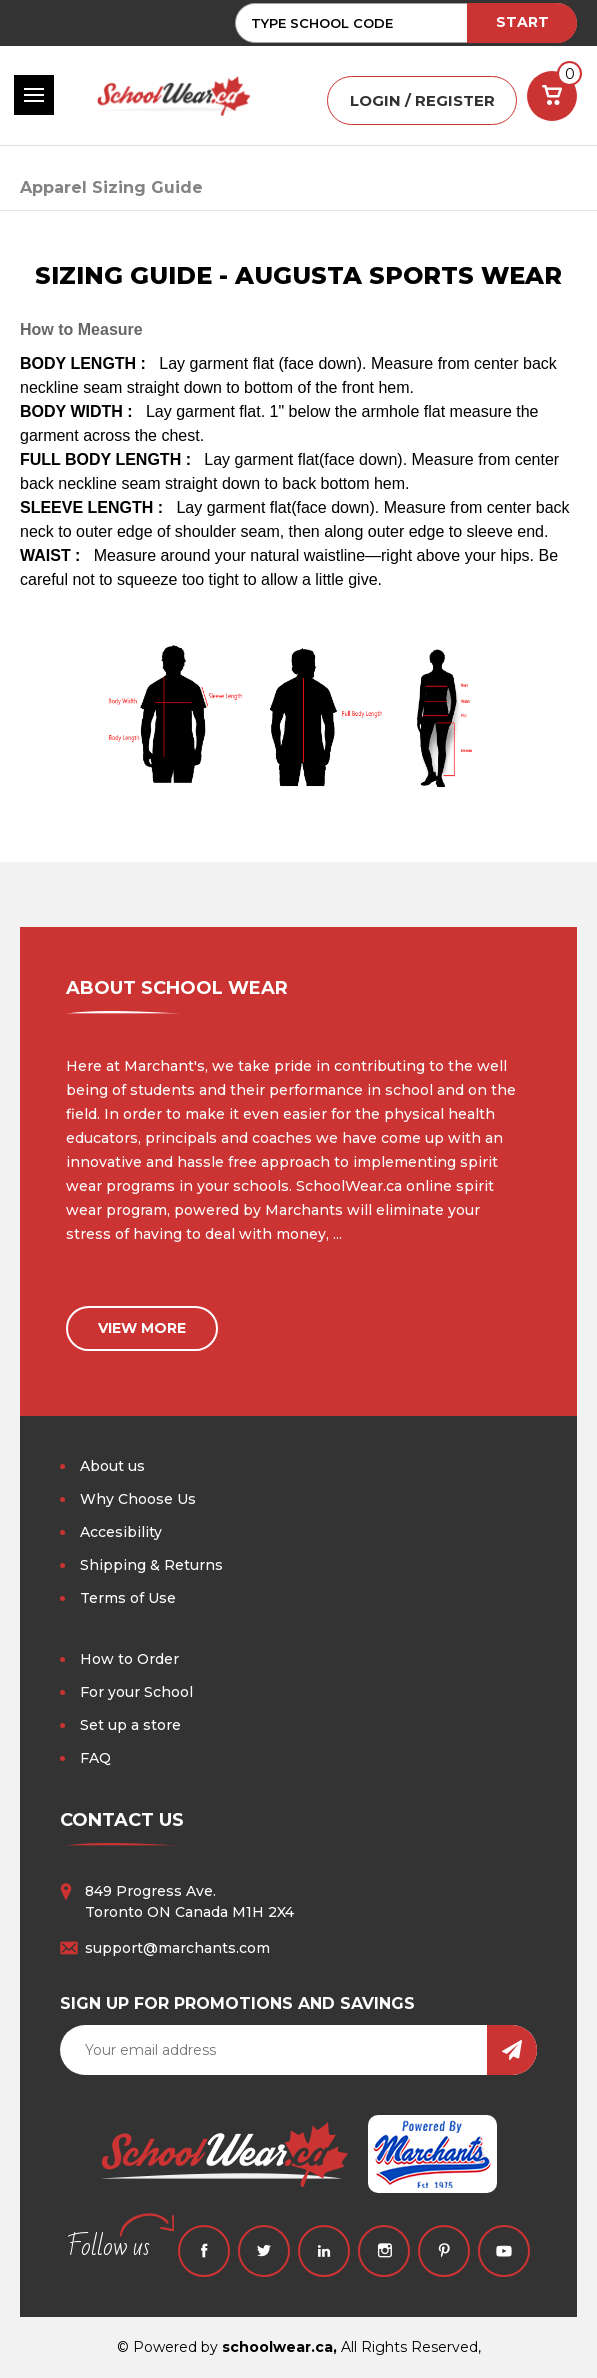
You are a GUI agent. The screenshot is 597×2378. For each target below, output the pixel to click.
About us (112, 1466)
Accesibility (121, 1532)
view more (142, 1328)
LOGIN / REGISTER (422, 100)
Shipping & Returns (151, 1565)
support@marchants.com (177, 1948)
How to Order (129, 1659)
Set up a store (130, 1725)
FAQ (95, 1758)
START (522, 22)
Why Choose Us (138, 1499)
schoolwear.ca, (279, 2347)
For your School (136, 1692)
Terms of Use (128, 1598)
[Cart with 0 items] (552, 96)
